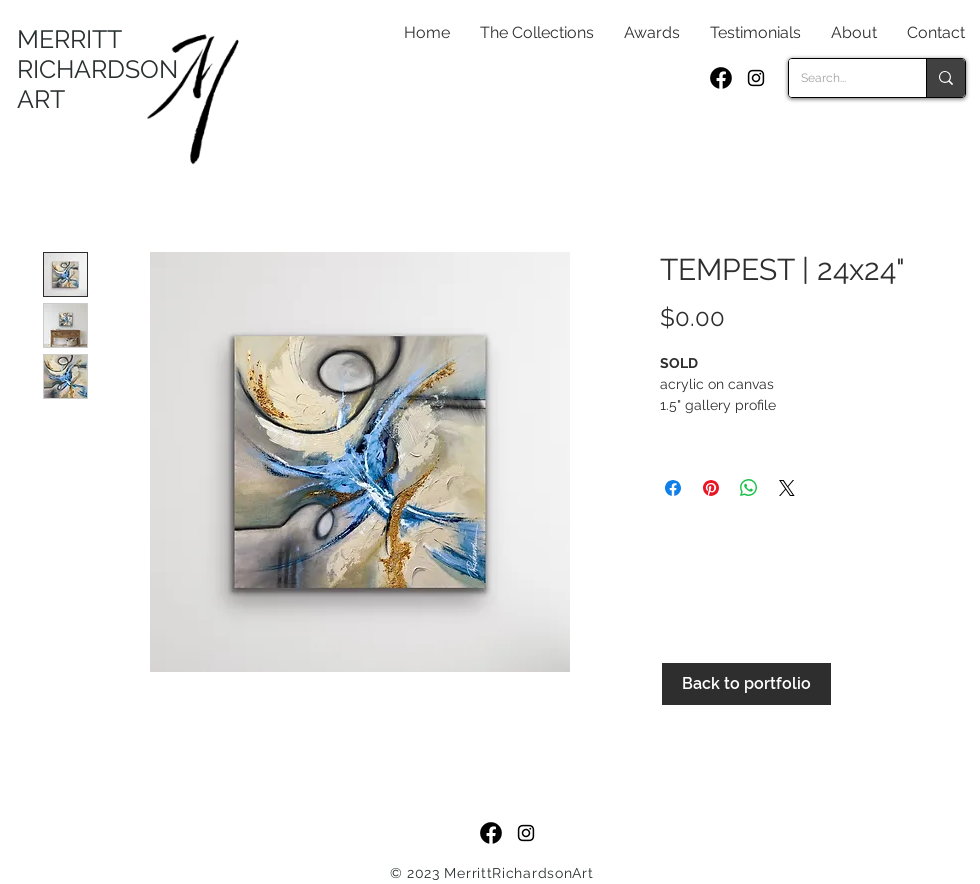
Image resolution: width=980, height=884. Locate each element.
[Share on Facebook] (673, 488)
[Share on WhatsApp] (749, 488)
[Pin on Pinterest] (711, 488)
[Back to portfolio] (746, 684)
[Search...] (842, 78)
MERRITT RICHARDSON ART (97, 69)
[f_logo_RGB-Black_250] (721, 78)
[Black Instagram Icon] (756, 78)
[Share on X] (787, 488)
